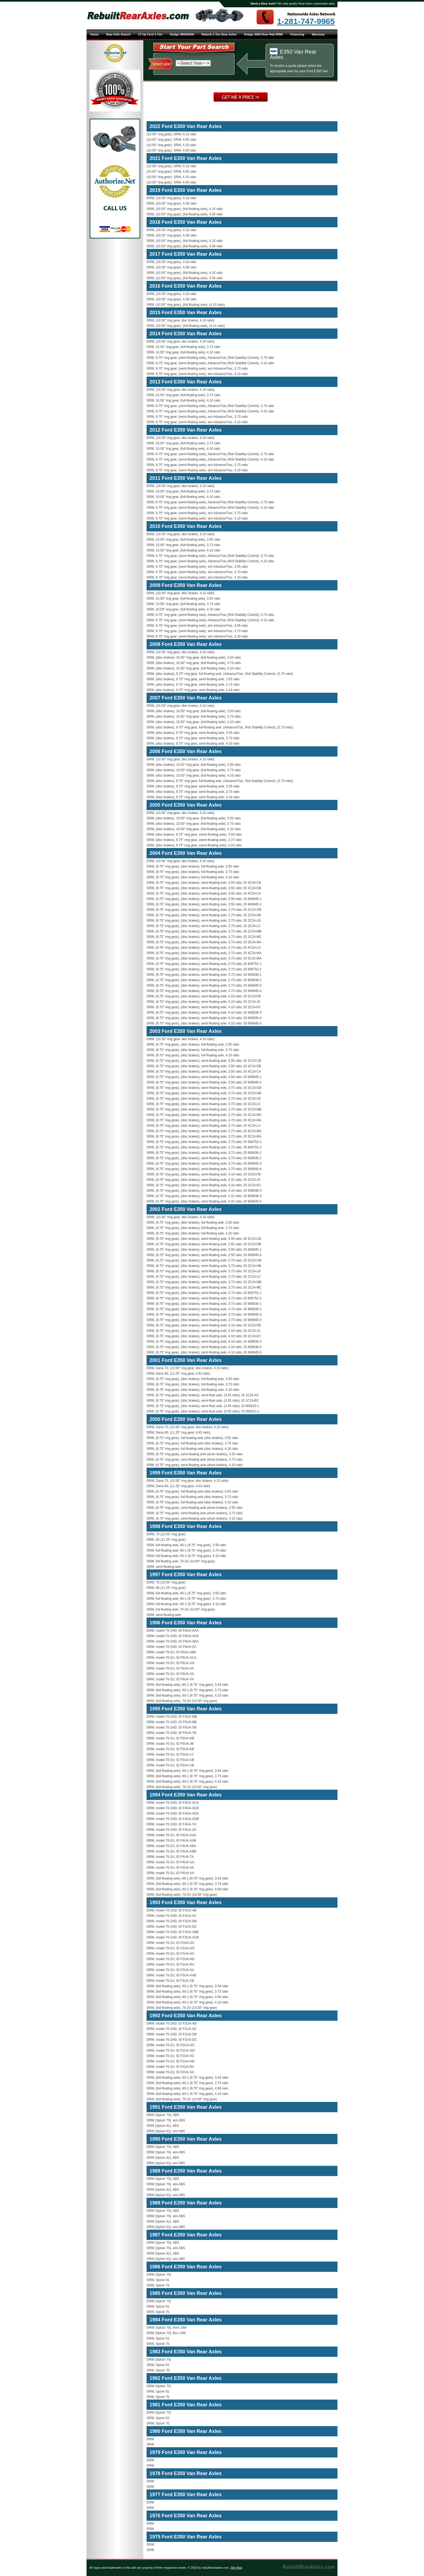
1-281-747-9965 (306, 21)
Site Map (236, 2567)
